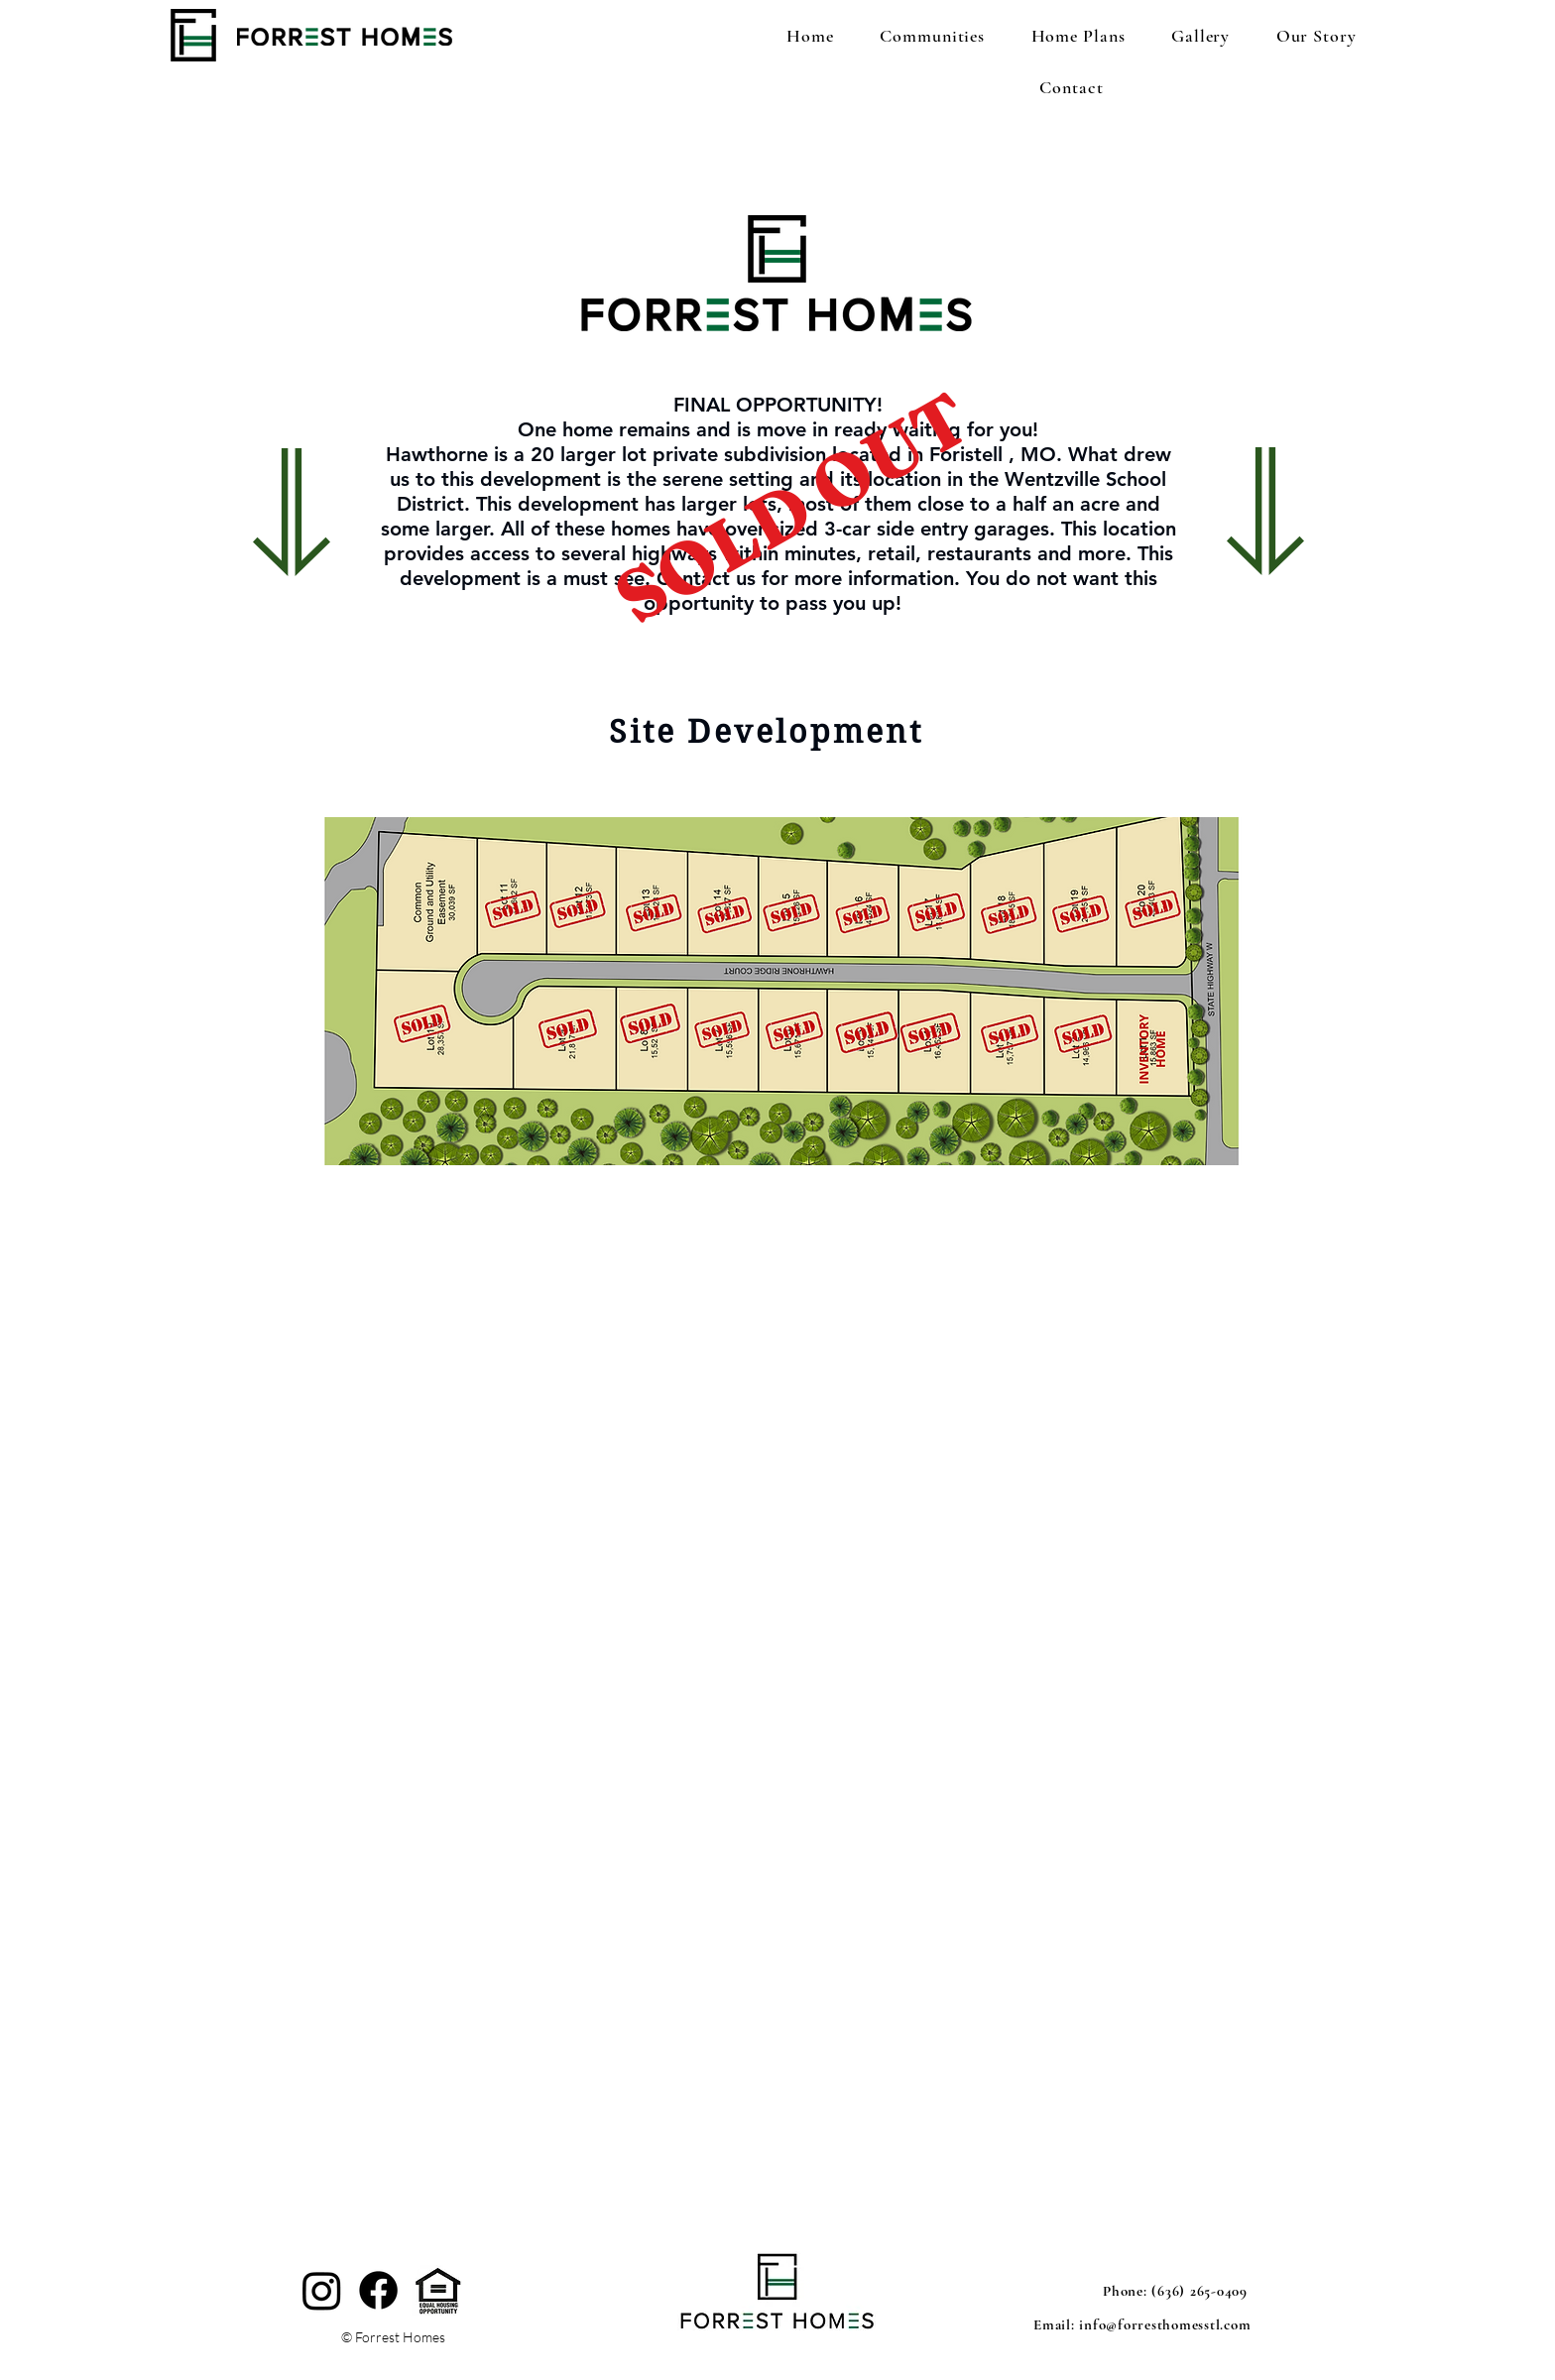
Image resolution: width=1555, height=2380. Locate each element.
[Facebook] (378, 2290)
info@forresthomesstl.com (1165, 2324)
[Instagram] (322, 2290)
